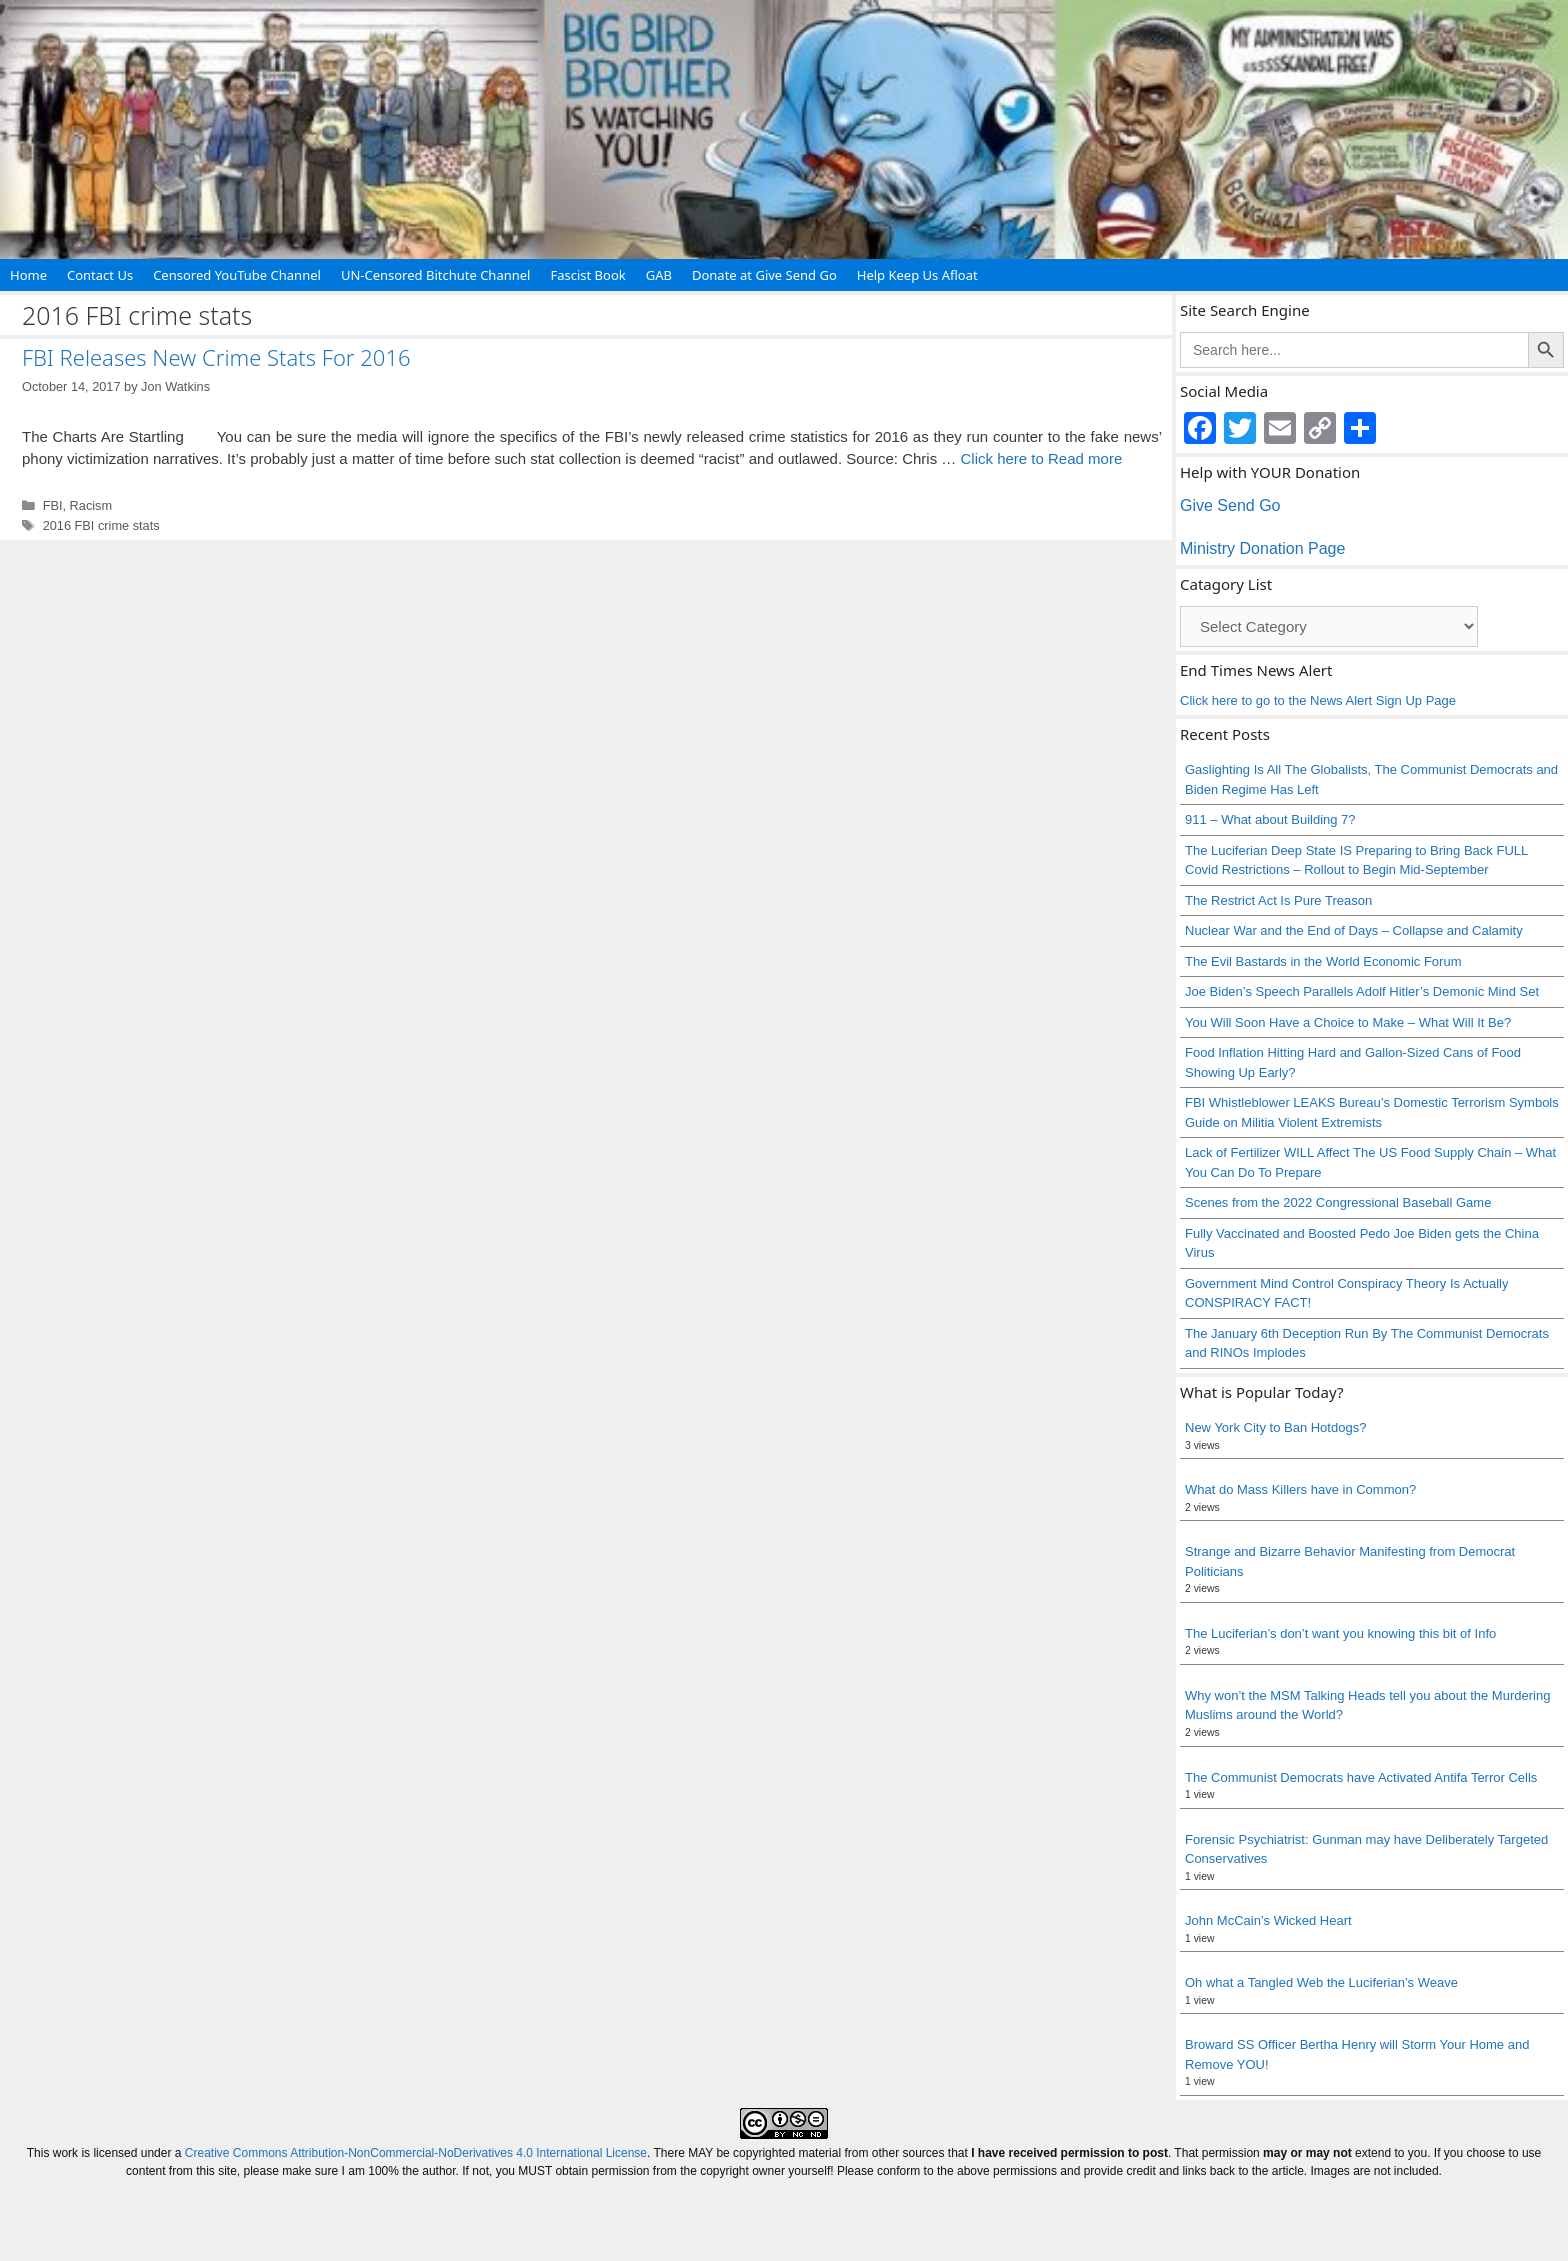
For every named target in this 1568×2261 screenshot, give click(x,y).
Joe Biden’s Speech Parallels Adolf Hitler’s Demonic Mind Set (1362, 991)
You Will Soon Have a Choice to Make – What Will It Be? (1348, 1022)
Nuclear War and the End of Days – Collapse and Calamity (1354, 930)
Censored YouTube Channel (237, 275)
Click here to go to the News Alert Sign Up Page (1318, 700)
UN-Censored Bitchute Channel (436, 275)
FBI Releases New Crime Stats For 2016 (216, 357)
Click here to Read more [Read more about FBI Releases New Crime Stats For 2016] (1041, 458)
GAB (659, 275)
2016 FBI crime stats (101, 525)
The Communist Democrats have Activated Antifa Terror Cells (1361, 1777)
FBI (53, 505)
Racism (91, 505)
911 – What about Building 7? (1270, 819)
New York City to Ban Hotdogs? (1275, 1427)
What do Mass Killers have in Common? (1300, 1489)
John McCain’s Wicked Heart (1268, 1920)
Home (28, 275)
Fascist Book (587, 275)
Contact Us (100, 275)
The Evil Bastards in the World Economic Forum (1323, 961)
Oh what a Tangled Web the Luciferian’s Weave (1321, 1982)
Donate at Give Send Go (764, 275)
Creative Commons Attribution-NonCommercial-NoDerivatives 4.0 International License (416, 2153)
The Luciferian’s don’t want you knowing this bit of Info (1340, 1633)
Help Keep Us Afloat (917, 275)
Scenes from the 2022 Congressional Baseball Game (1338, 1202)
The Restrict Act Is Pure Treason (1278, 900)
